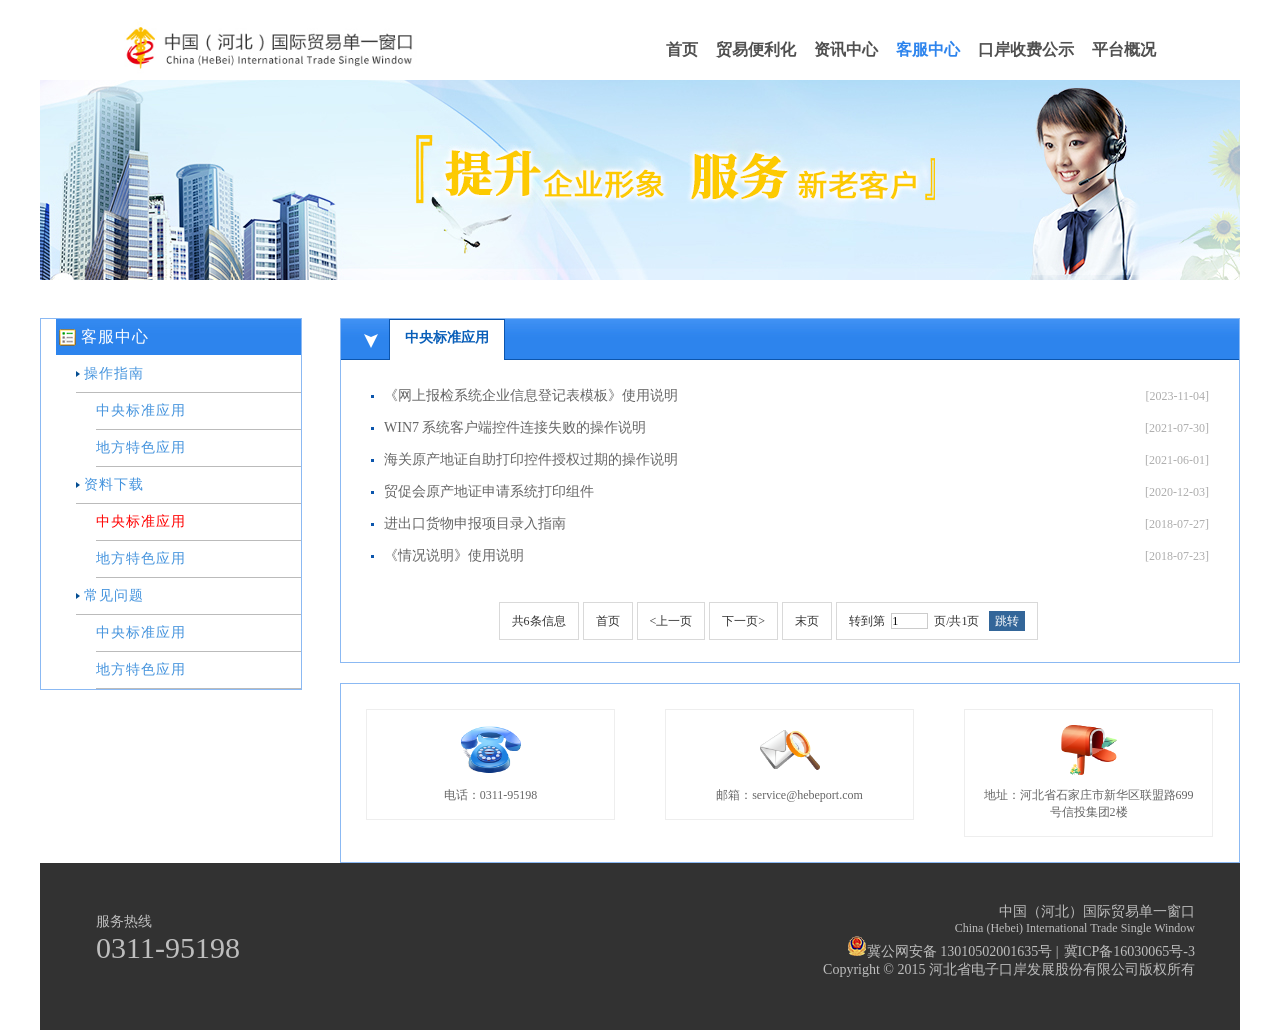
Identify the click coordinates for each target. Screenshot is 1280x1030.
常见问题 (114, 595)
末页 (807, 621)
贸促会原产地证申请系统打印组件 (489, 491)
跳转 (1007, 621)
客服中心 (928, 49)
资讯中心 (846, 49)
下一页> (743, 621)
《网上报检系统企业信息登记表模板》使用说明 (531, 395)
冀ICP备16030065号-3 (1129, 951)
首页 (682, 49)
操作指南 (114, 373)
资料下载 (114, 484)
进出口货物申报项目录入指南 (475, 523)
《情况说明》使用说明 (454, 555)
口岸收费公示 (1026, 49)
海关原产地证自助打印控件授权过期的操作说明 (531, 459)
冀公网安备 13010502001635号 (950, 951)
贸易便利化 (756, 49)
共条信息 (539, 621)
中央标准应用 (141, 410)
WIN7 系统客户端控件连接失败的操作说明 (515, 427)
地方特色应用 (141, 447)
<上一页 (671, 621)
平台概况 (1124, 49)
